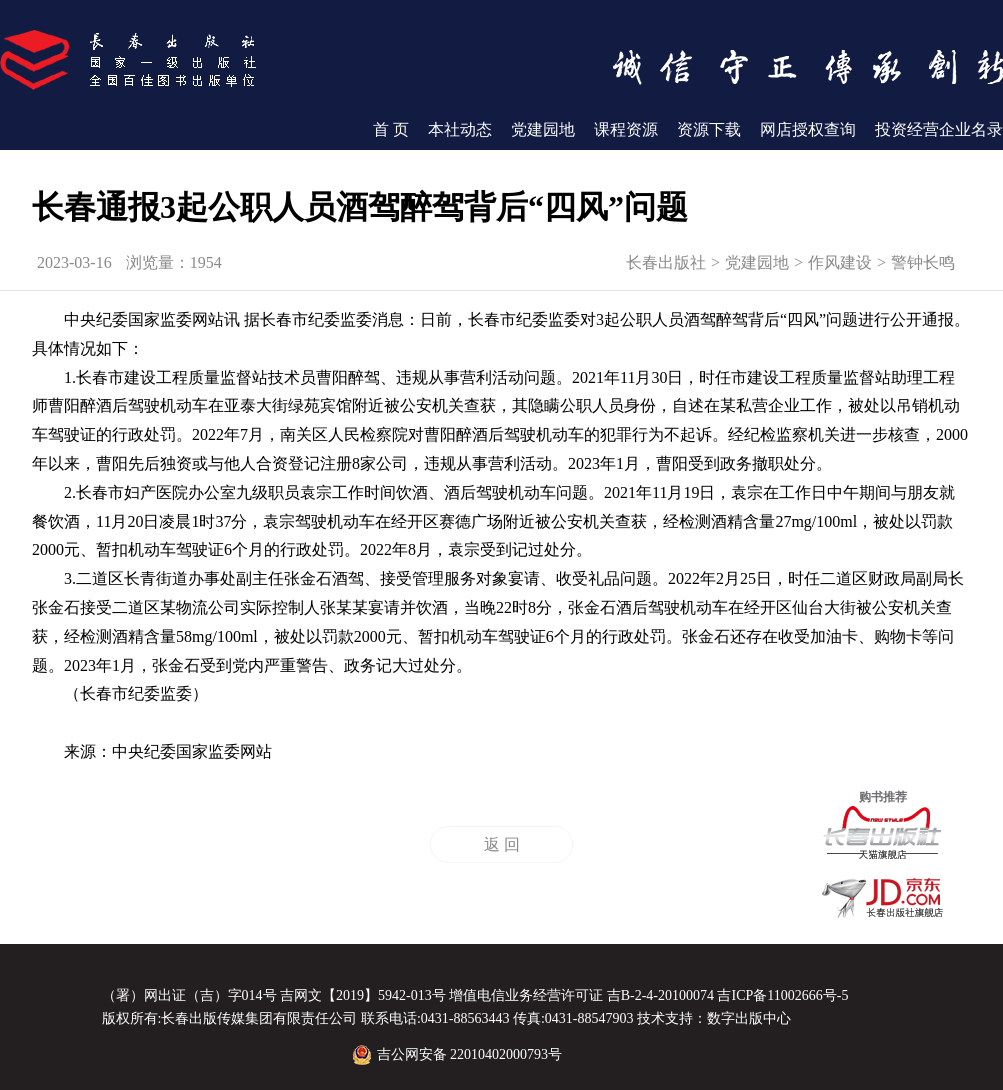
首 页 (391, 129)
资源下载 (709, 129)
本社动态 (460, 129)
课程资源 (626, 129)
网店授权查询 (808, 129)
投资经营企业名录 (939, 129)
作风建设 (840, 262)
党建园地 (543, 129)
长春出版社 (666, 262)
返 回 (502, 844)
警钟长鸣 (923, 262)
